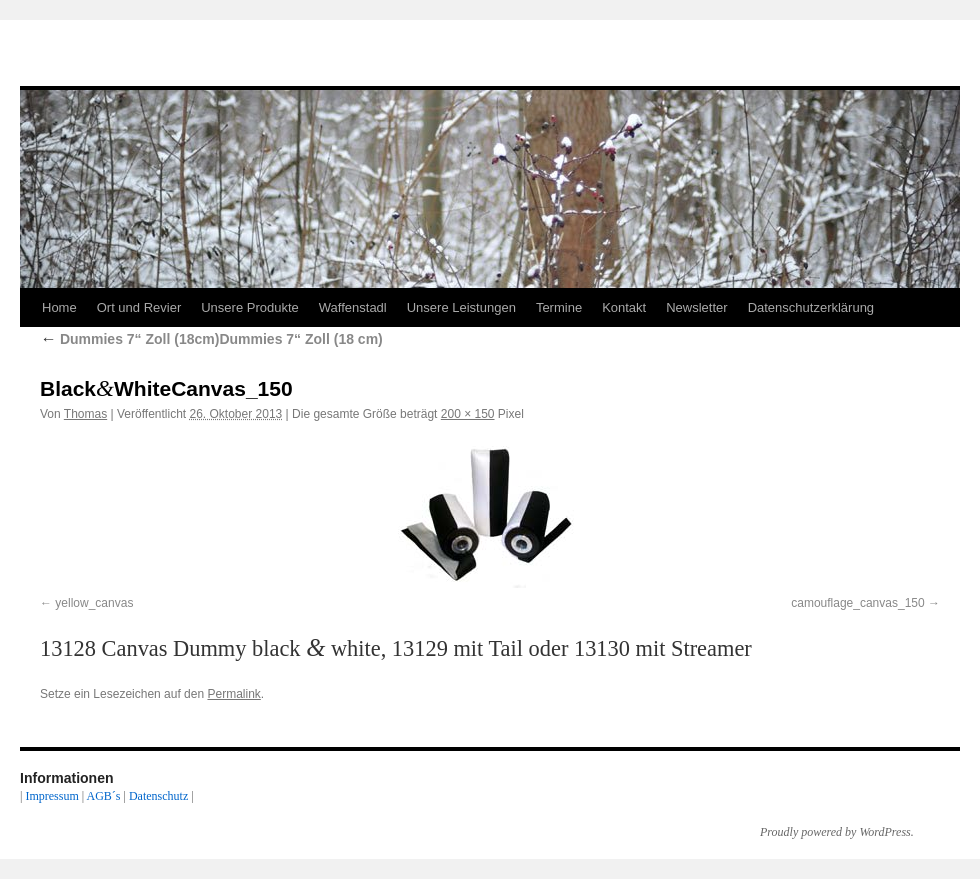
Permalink (233, 694)
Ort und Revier (139, 307)
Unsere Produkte (250, 307)
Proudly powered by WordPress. (837, 832)
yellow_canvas (94, 603)
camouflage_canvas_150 (857, 603)
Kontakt (624, 307)
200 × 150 (468, 414)
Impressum (51, 796)
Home (59, 307)
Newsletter (696, 307)
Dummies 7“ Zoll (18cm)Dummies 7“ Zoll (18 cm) (211, 339)
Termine (559, 307)
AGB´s (103, 796)
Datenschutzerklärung (811, 307)
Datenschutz (158, 796)
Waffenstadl (353, 307)
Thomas (85, 414)
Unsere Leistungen (461, 307)
